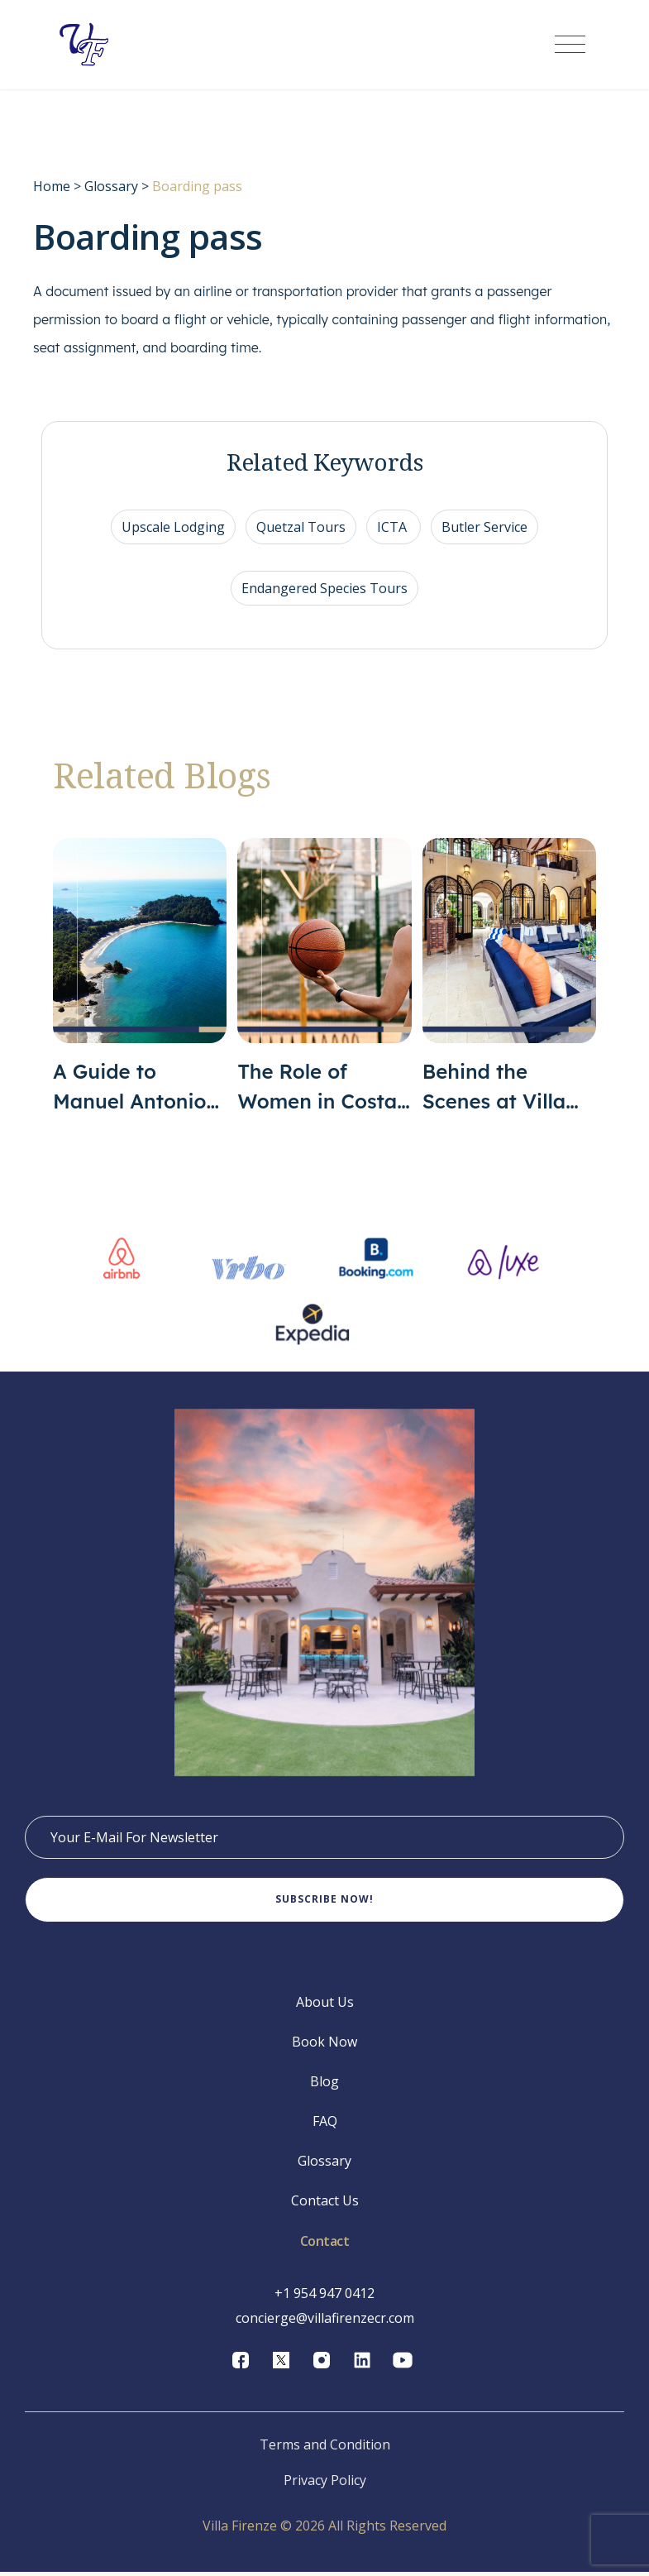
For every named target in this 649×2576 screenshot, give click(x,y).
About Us (325, 2006)
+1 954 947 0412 (324, 2297)
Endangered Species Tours (324, 590)
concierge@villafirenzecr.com (325, 2322)
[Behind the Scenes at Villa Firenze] (509, 979)
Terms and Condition (325, 2449)
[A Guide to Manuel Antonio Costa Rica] (140, 979)
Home (51, 188)
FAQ (325, 2125)
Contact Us (325, 2204)
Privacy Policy (325, 2484)
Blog (324, 2085)
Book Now (324, 2046)
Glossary (111, 188)
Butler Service (484, 529)
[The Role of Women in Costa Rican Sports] (324, 979)
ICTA (393, 529)
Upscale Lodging (173, 529)
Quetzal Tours (301, 529)
